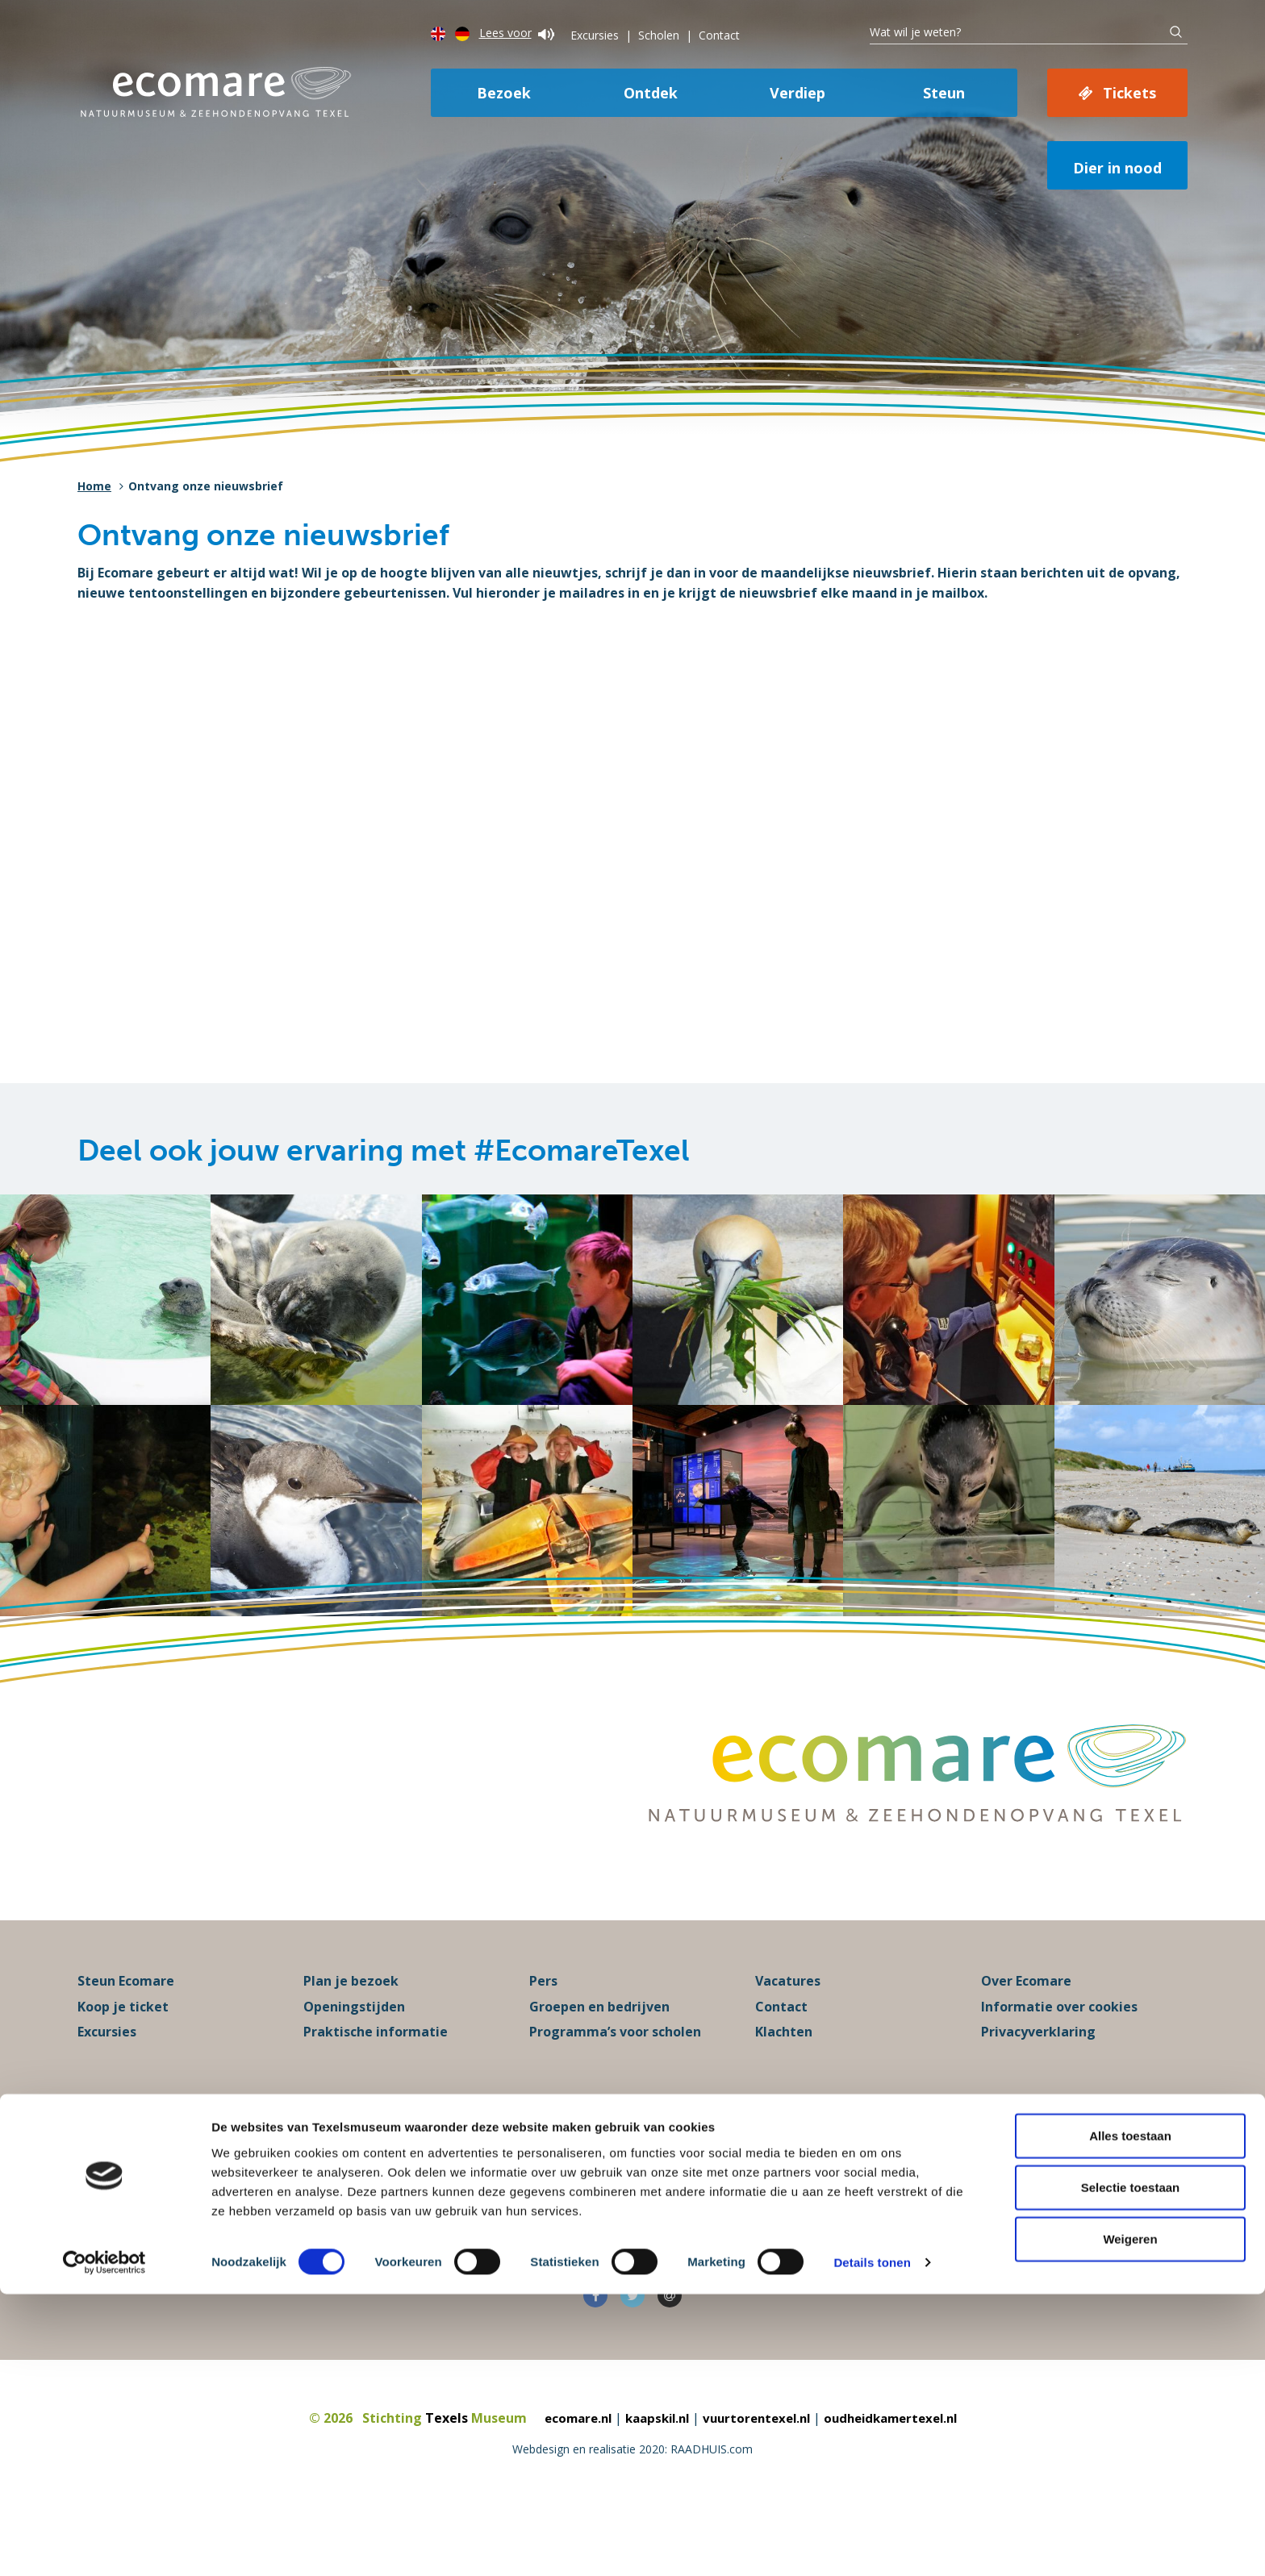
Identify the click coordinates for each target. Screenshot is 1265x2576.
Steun (944, 92)
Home (94, 486)
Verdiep (797, 92)
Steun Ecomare (125, 2040)
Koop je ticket (123, 2065)
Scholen (658, 35)
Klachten (783, 2090)
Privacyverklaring (1038, 2090)
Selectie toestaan (1130, 2468)
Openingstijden (354, 2065)
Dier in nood (1117, 167)
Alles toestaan (1130, 2417)
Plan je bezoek (351, 2040)
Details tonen (871, 2544)
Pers (543, 2040)
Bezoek (504, 92)
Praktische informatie (375, 2090)
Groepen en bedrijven (599, 2065)
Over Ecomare (1026, 2040)
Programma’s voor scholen (615, 2090)
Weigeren (1130, 2520)
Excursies (594, 35)
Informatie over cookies (1059, 2065)
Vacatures (787, 2040)
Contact (719, 35)
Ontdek (651, 92)
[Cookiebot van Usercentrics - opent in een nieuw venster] (104, 2544)
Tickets (1129, 92)
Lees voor (516, 32)
